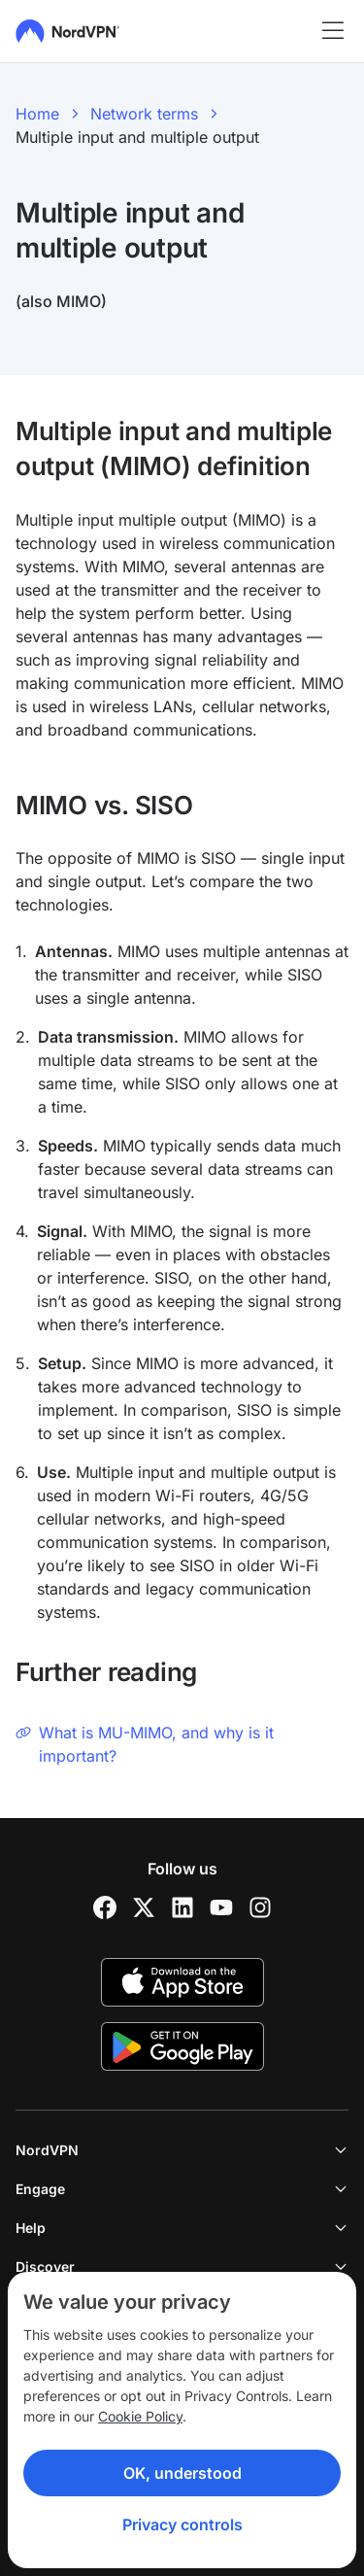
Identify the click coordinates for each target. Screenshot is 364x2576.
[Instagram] (260, 1907)
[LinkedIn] (182, 1907)
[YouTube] (221, 1907)
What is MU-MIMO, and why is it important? (145, 1743)
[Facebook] (104, 1907)
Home (37, 113)
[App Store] (182, 1982)
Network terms (144, 113)
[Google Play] (182, 2046)
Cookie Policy (140, 2416)
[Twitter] (143, 1907)
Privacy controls (182, 2524)
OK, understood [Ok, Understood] (182, 2473)
